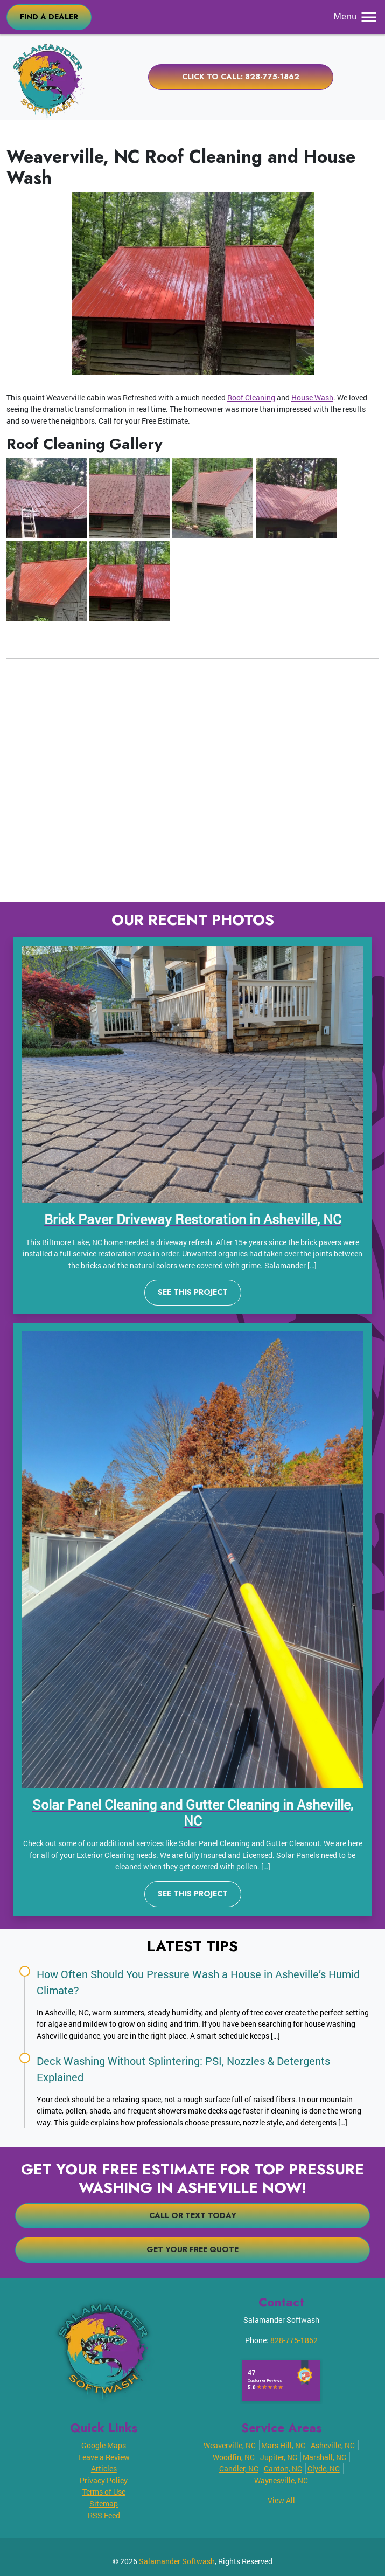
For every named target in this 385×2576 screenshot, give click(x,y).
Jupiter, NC (278, 2457)
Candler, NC (238, 2468)
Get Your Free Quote (192, 2249)
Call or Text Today (192, 2215)
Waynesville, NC (281, 2480)
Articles (104, 2468)
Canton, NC (283, 2468)
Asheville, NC (333, 2445)
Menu (356, 16)
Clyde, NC (323, 2468)
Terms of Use (103, 2492)
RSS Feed (104, 2515)
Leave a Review (104, 2457)
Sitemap (103, 2503)
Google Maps (103, 2445)
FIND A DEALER (49, 16)
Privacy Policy (104, 2480)
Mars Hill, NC (283, 2445)
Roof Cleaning (251, 397)
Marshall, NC (324, 2457)
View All (281, 2500)
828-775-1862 (294, 2340)
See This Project (193, 1292)
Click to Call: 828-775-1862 (240, 76)
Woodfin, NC (234, 2457)
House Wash (312, 397)
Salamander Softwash (177, 2561)
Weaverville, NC (230, 2445)
